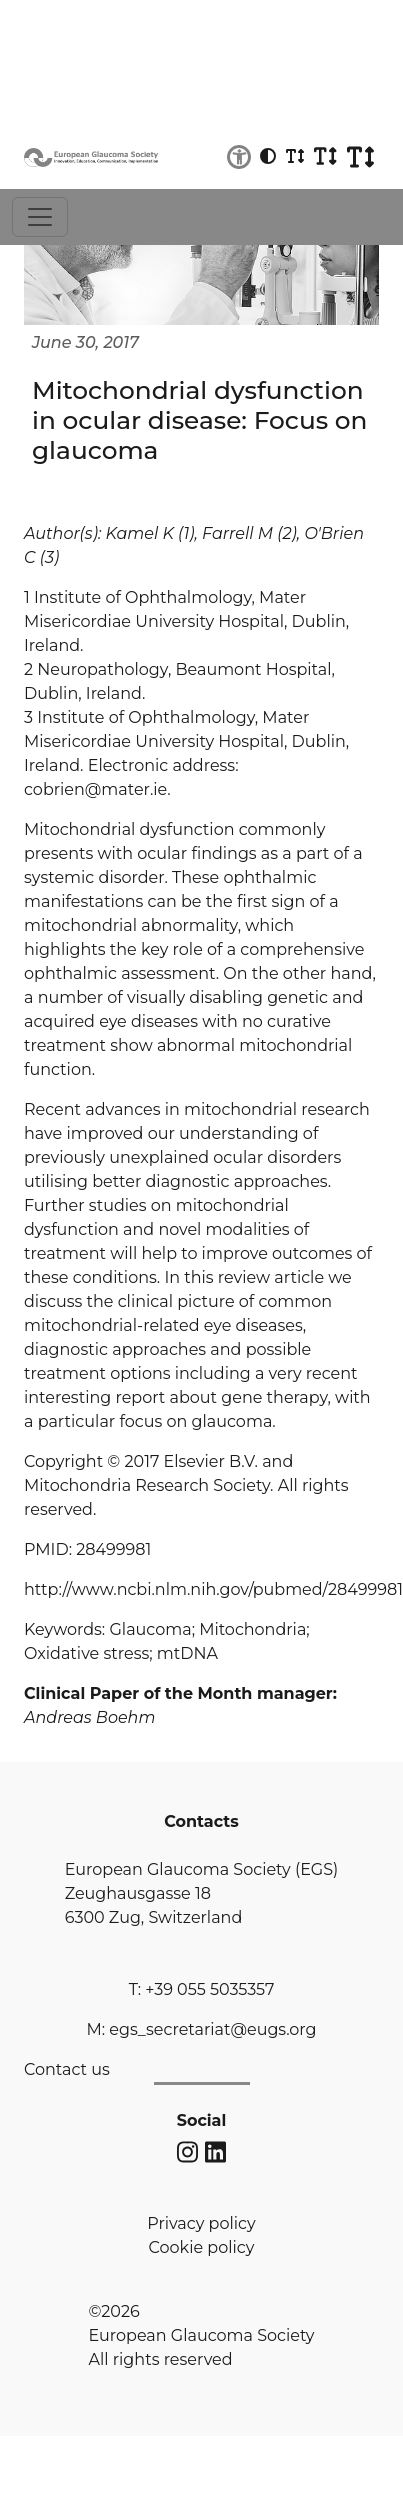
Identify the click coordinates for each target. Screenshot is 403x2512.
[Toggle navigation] (40, 217)
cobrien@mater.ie (95, 789)
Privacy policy (201, 2223)
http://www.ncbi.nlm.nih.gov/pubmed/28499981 (213, 1589)
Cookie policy (202, 2247)
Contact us (67, 2069)
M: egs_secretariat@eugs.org (201, 2029)
